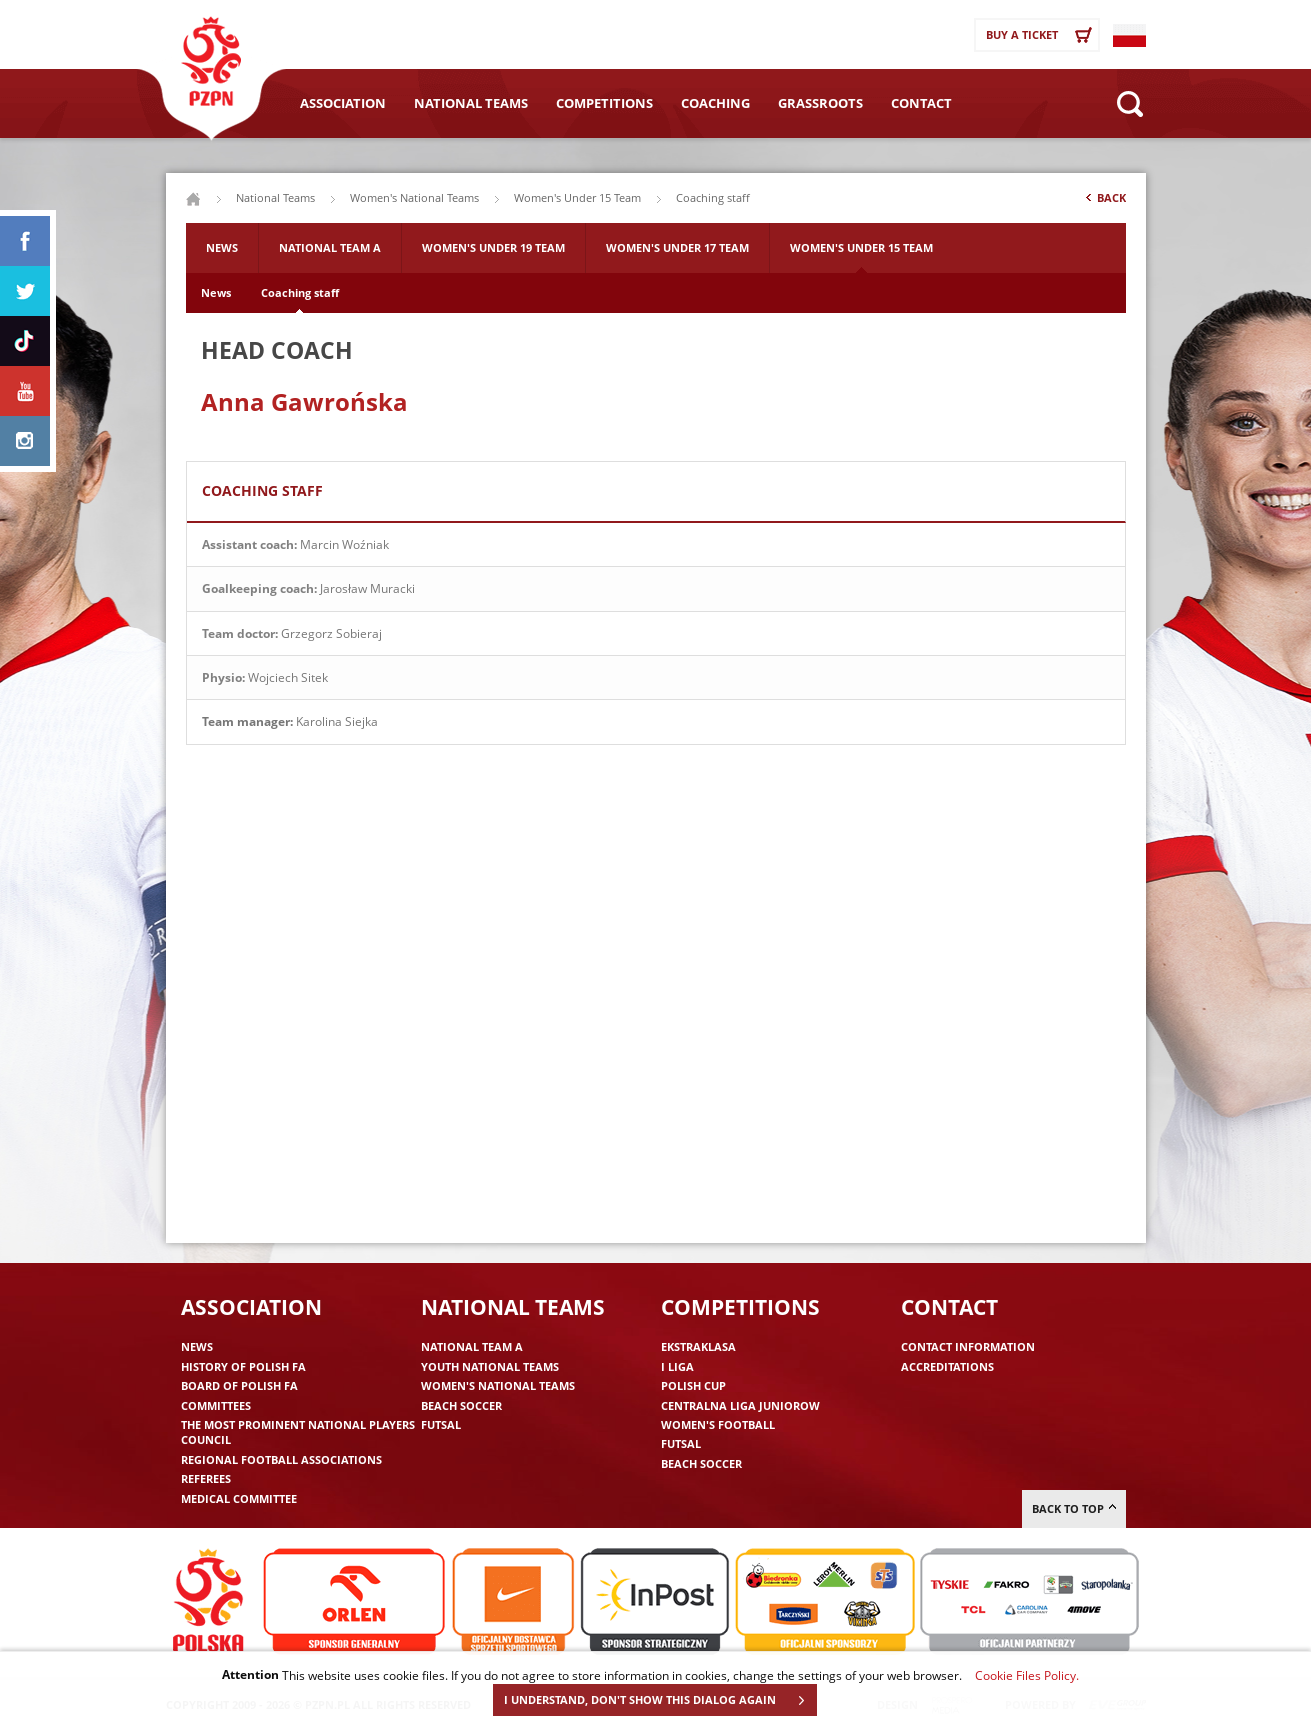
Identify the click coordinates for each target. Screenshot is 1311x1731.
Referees (206, 1478)
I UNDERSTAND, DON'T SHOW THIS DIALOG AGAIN (660, 1700)
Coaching (715, 103)
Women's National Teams (414, 197)
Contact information (968, 1346)
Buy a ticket (1042, 35)
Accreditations (947, 1366)
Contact (921, 103)
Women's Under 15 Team (577, 197)
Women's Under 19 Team (493, 247)
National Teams (471, 103)
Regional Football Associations (281, 1459)
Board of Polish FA (239, 1385)
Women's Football (718, 1424)
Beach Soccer (461, 1405)
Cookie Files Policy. (1027, 1675)
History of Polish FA (243, 1366)
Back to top (1074, 1508)
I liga (677, 1366)
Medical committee (239, 1498)
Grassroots (820, 103)
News (222, 247)
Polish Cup (693, 1385)
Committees (216, 1405)
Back (1104, 202)
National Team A (330, 247)
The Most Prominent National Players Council (298, 1432)
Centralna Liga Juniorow (740, 1405)
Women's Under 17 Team (677, 247)
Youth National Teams (490, 1366)
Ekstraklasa (698, 1346)
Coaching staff (300, 292)
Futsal (441, 1424)
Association (343, 103)
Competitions (604, 103)
